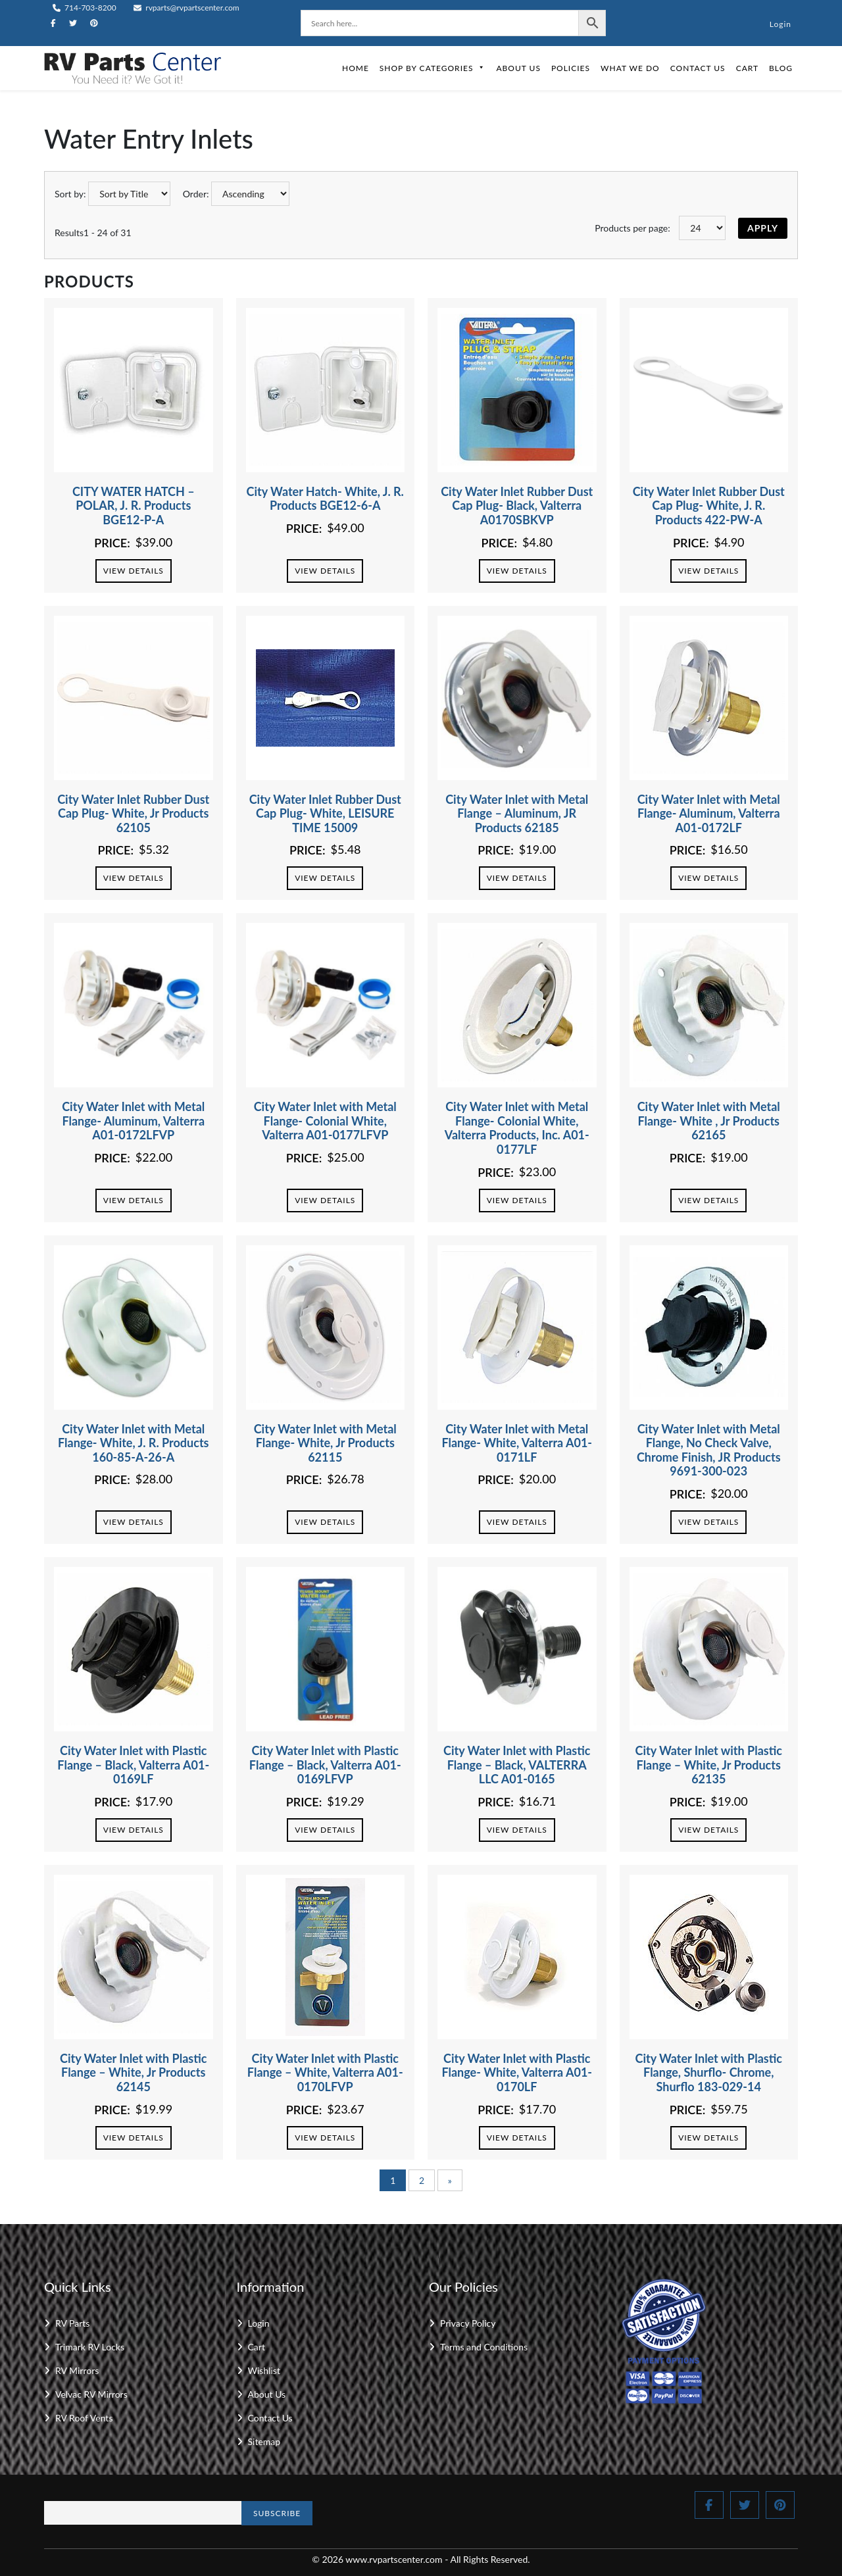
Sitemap (264, 2441)
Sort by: (70, 193)
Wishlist (264, 2370)
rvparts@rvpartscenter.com (186, 7)
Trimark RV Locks (89, 2346)
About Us (518, 68)
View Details (133, 571)
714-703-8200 (84, 7)
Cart (747, 68)
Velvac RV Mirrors (91, 2394)
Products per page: (632, 228)
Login (780, 24)
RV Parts (72, 2323)
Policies (570, 68)
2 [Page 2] (421, 2180)
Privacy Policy (467, 2323)
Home (355, 68)
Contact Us (698, 68)
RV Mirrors (77, 2370)
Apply (762, 228)
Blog (781, 68)
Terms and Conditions (484, 2346)
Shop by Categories (433, 68)
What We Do (630, 68)
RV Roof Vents (83, 2417)
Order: (196, 193)
